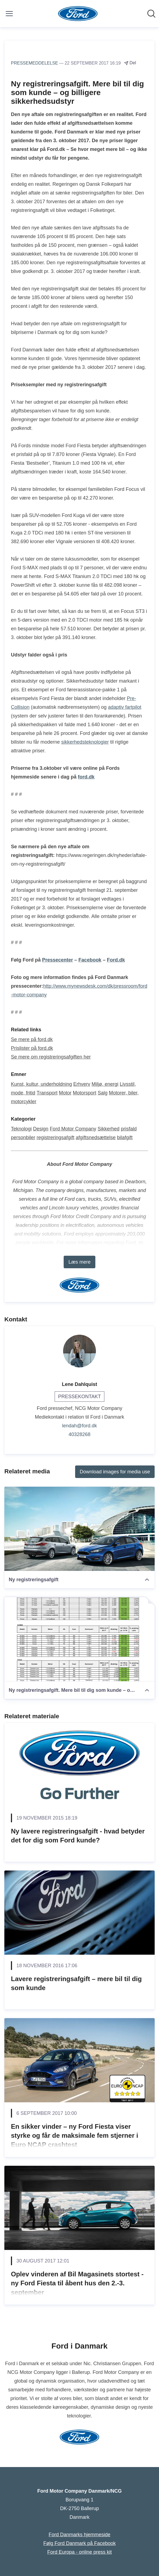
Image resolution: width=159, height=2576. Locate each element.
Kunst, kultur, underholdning (41, 1084)
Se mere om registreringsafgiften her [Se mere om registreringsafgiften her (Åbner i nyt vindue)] (51, 1057)
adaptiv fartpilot (124, 707)
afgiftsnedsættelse (96, 1137)
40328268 (79, 1434)
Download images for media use (115, 1471)
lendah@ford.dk (79, 1425)
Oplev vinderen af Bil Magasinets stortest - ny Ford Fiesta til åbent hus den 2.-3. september (77, 2283)
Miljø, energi (105, 1084)
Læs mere (79, 1262)
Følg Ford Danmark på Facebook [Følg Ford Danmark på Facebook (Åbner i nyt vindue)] (79, 2543)
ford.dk (86, 777)
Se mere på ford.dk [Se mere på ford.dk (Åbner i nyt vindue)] (32, 1039)
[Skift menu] (9, 13)
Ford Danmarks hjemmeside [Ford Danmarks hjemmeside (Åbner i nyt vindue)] (79, 2534)
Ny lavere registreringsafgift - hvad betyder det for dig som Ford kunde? (78, 1835)
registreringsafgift (55, 1137)
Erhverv (81, 1084)
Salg (103, 1093)
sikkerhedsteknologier (85, 742)
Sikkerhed (108, 1129)
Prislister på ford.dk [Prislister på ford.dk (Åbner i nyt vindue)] (32, 1048)
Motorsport (84, 1093)
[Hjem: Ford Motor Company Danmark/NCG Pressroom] (78, 13)
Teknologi (21, 1129)
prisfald (129, 1129)
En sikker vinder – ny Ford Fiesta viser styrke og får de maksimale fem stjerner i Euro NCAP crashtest (74, 2135)
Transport (47, 1093)
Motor (65, 1093)
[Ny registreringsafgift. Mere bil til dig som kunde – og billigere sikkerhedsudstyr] (79, 1639)
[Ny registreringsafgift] (79, 1529)
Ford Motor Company (73, 1129)
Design (40, 1129)
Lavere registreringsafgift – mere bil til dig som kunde (76, 1983)
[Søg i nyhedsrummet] (151, 13)
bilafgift (124, 1137)
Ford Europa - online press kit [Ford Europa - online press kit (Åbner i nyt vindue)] (79, 2552)
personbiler (23, 1137)
